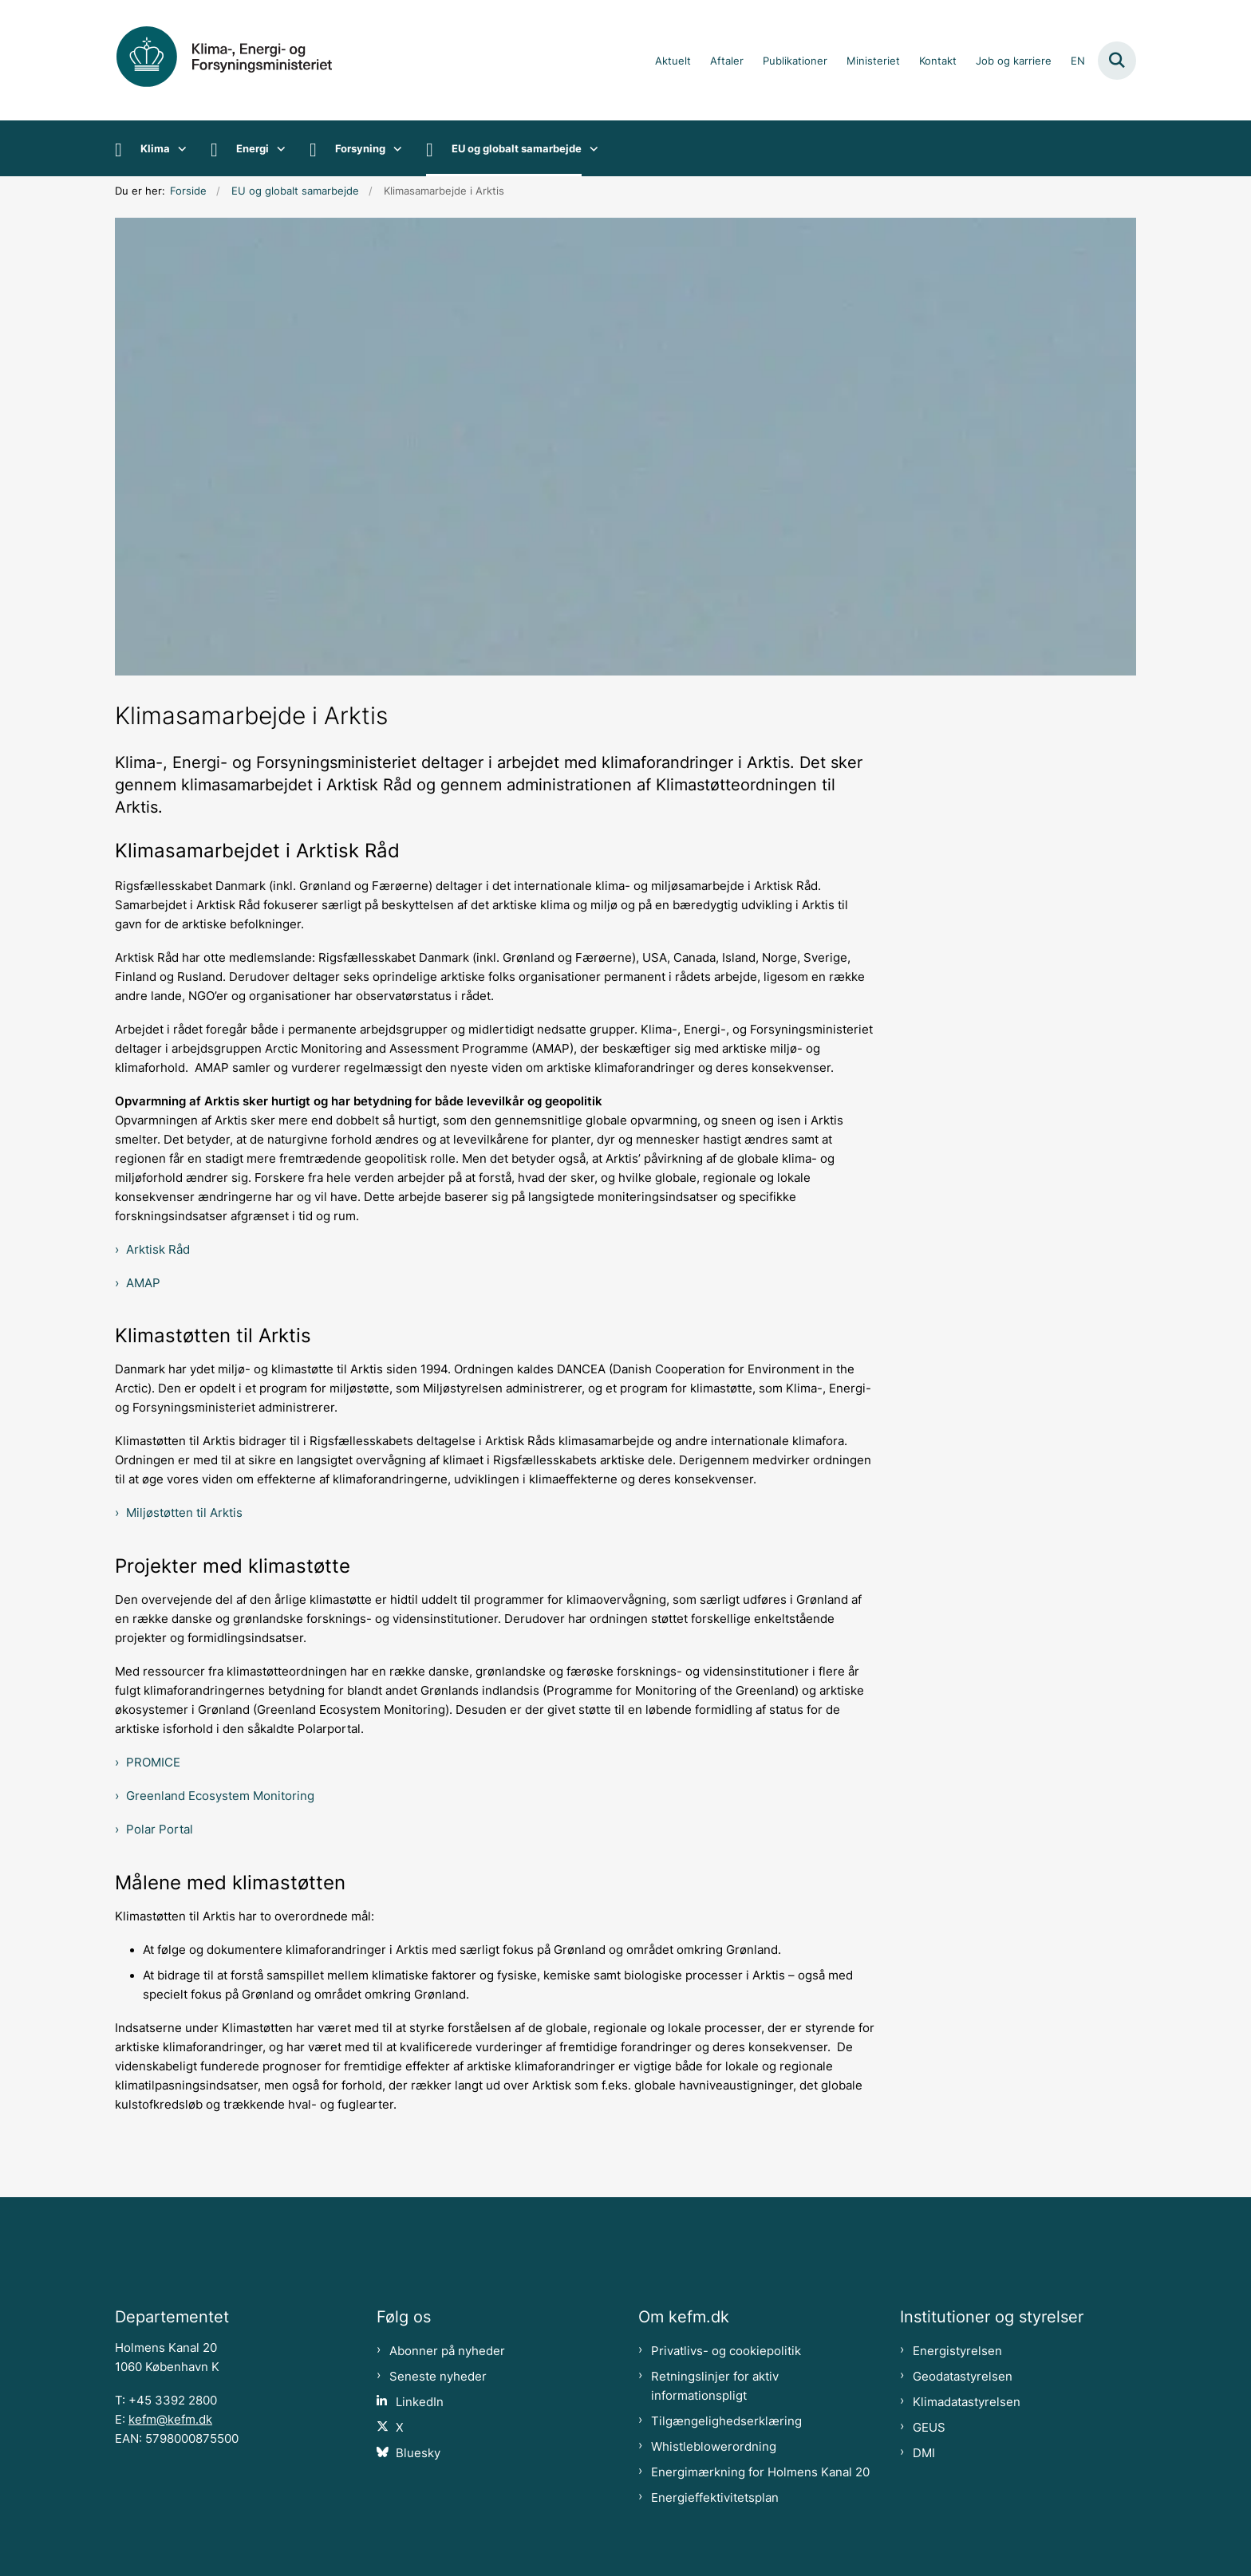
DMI (924, 2453)
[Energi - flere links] (277, 148)
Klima (155, 148)
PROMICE (153, 1762)
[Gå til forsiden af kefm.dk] (242, 60)
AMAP (143, 1283)
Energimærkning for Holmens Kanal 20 (760, 2472)
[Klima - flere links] (178, 148)
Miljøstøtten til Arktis (184, 1513)
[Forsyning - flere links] (393, 148)
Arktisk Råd (158, 1250)
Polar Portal (159, 1829)
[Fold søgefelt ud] (1117, 60)
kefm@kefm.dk (170, 2420)
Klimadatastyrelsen (966, 2402)
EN (1078, 61)
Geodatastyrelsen (962, 2376)
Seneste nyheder (438, 2376)
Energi (252, 148)
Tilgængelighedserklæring (726, 2421)
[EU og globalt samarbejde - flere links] (590, 148)
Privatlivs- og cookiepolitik (726, 2351)
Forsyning (360, 148)
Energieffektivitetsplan (715, 2498)
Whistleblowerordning (713, 2447)
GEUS (929, 2427)
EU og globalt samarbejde (517, 148)
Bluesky (418, 2453)
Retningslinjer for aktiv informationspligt (715, 2386)
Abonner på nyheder (447, 2351)
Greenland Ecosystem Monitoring (220, 1796)
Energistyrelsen (957, 2351)
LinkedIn (420, 2402)
